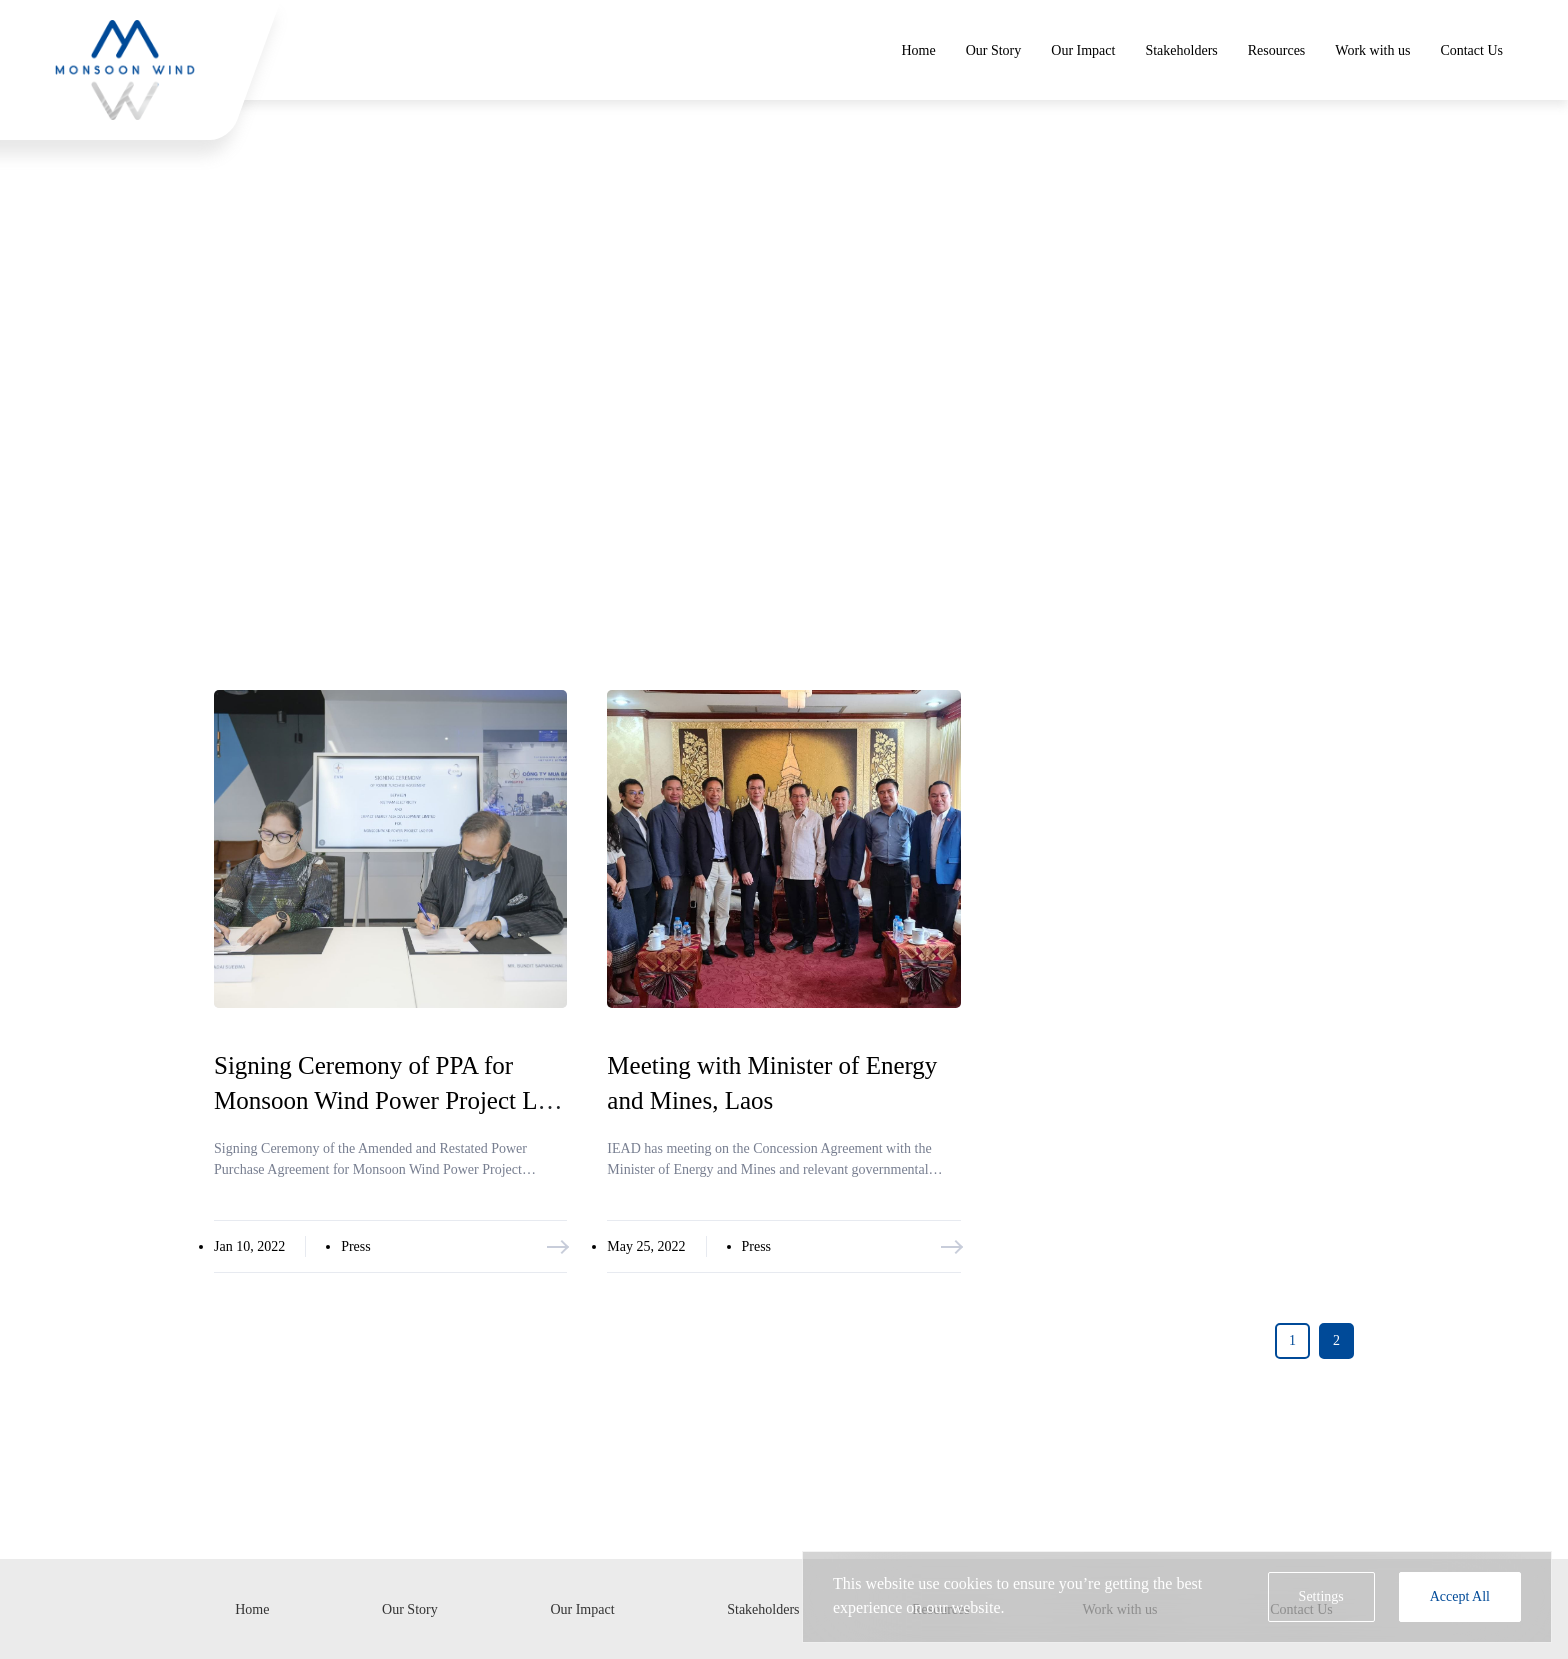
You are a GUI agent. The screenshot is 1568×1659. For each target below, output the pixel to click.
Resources (1277, 50)
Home (918, 50)
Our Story (994, 50)
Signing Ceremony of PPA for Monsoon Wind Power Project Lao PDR (387, 1100)
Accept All (1460, 1596)
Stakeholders (1181, 50)
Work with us (1372, 50)
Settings (1321, 1596)
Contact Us (1471, 50)
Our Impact (1083, 50)
